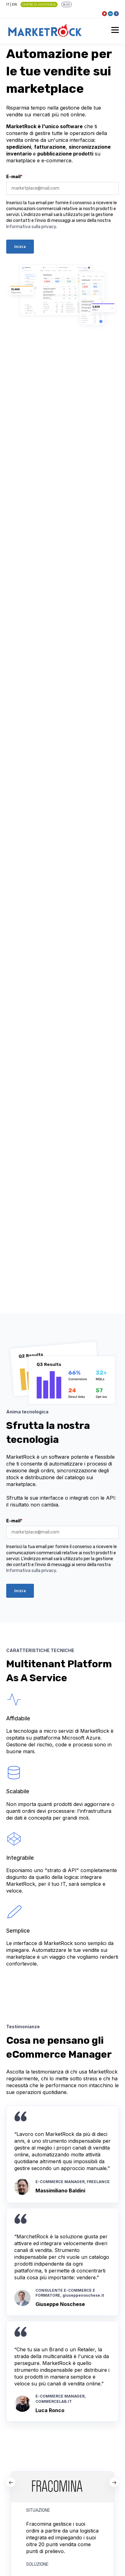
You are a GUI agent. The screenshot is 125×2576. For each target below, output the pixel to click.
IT (7, 4)
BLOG (66, 4)
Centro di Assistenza (39, 4)
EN (14, 4)
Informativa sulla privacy (31, 226)
